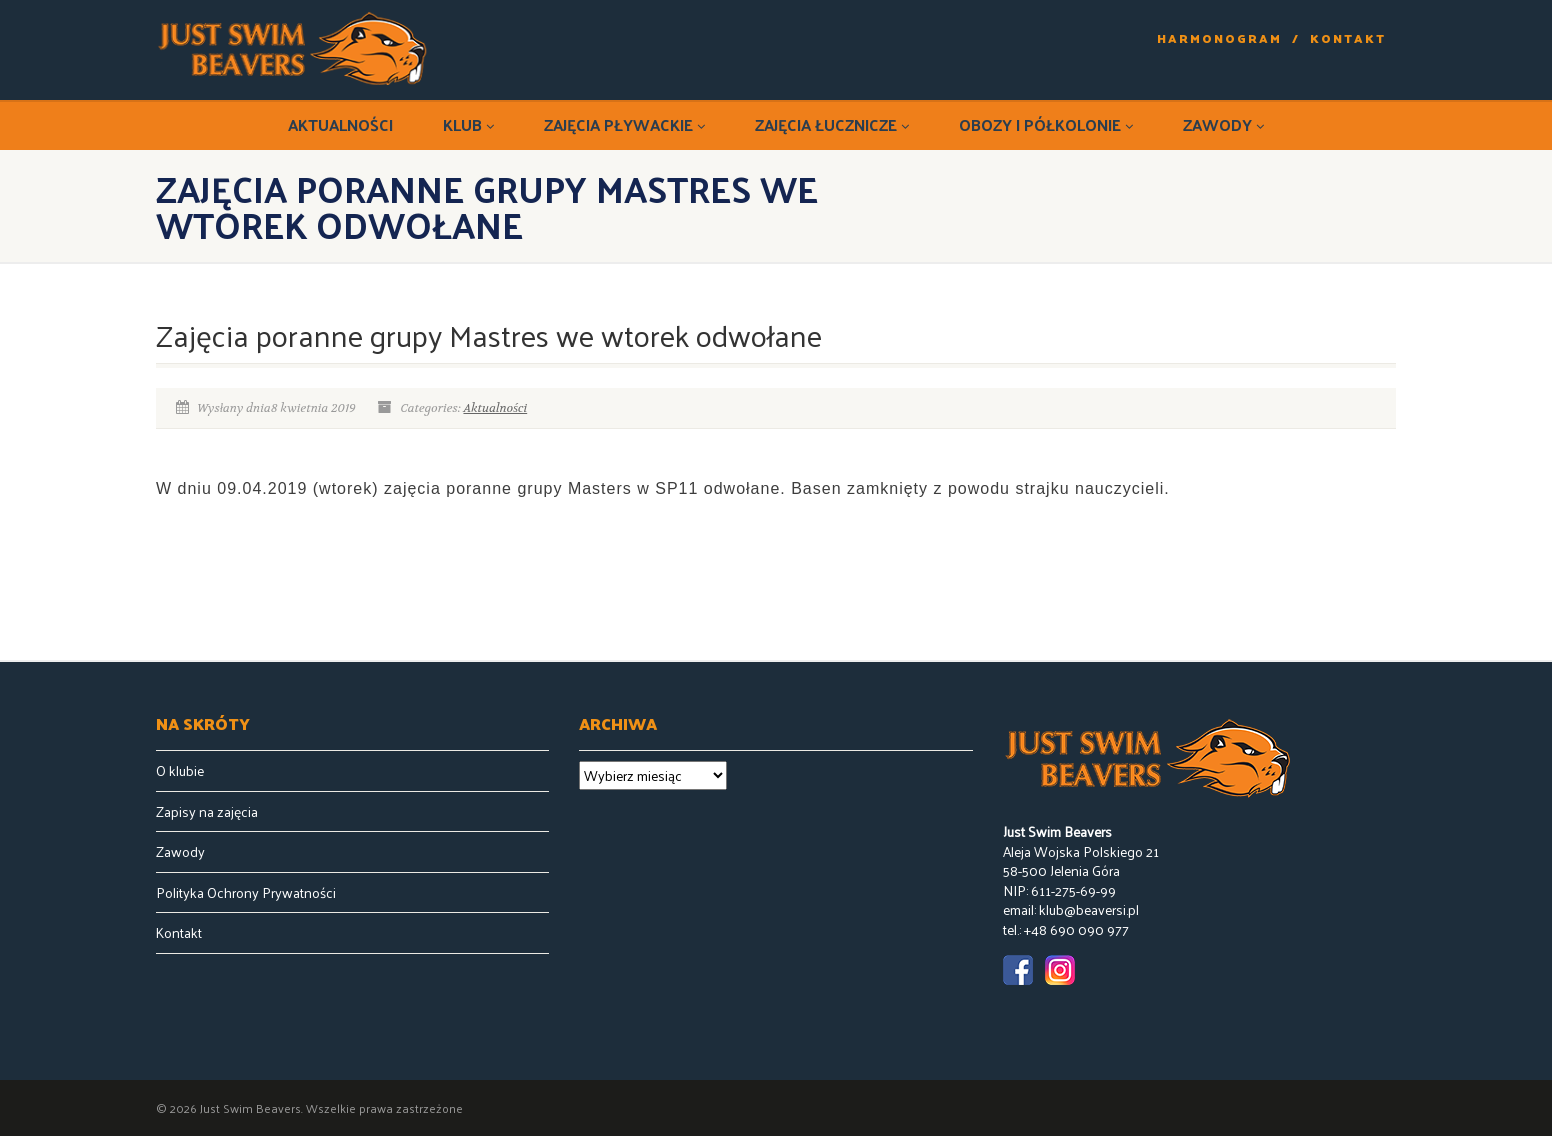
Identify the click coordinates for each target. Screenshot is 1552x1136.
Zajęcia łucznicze (832, 124)
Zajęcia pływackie (624, 124)
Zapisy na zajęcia (207, 812)
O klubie (180, 771)
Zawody (1223, 124)
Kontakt (1348, 38)
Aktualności (340, 124)
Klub (468, 124)
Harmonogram (1219, 38)
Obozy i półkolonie (1046, 124)
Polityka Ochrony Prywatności (246, 893)
